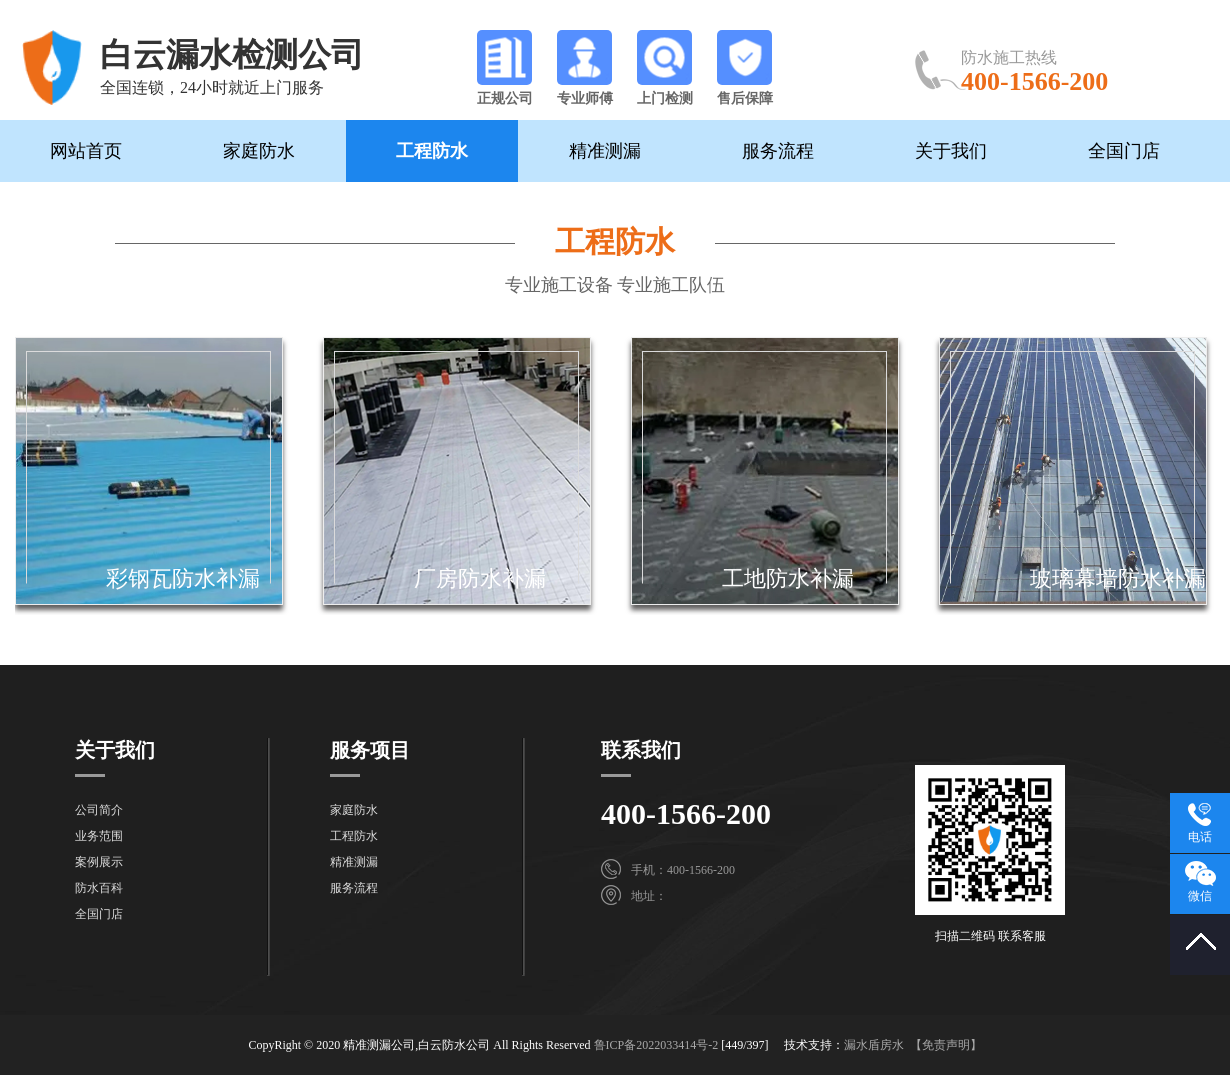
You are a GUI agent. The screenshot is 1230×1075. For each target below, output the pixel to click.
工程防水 (432, 151)
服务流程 (778, 151)
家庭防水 (259, 151)
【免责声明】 (946, 1045)
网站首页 (86, 151)
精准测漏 (605, 151)
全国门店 (1124, 151)
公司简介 (99, 810)
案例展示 (99, 862)
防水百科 (99, 888)
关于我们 (951, 151)
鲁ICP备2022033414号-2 (656, 1045)
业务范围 (99, 836)
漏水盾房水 (874, 1045)
